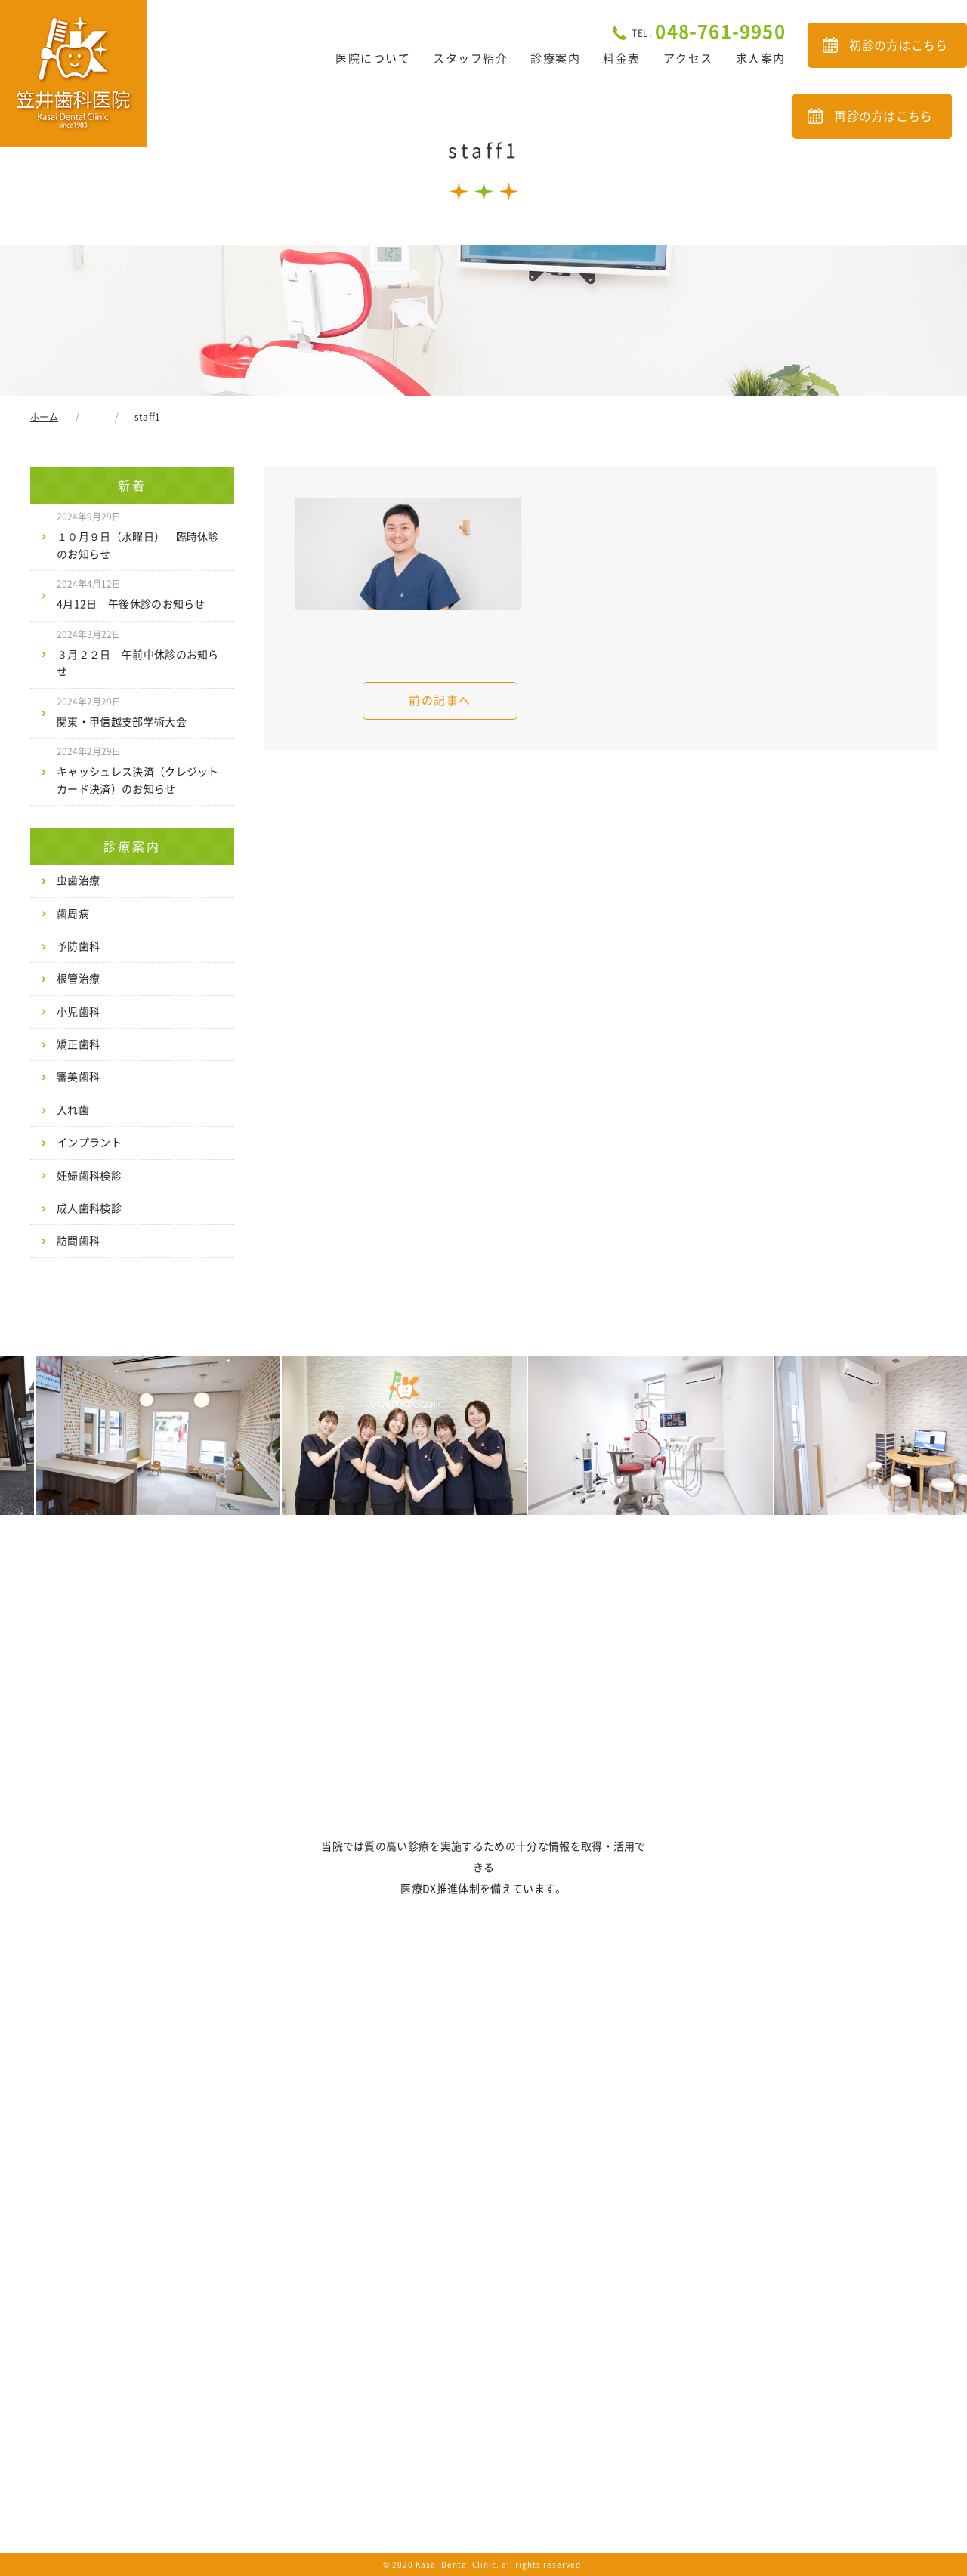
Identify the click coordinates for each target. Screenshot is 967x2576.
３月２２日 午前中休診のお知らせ (138, 653)
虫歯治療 (78, 880)
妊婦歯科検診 (89, 1176)
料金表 (622, 58)
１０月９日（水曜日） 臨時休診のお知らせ (138, 535)
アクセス (688, 58)
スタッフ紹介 (470, 58)
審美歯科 (78, 1077)
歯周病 (73, 914)
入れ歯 (73, 1110)
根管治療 (78, 978)
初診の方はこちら (898, 45)
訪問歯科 (78, 1241)
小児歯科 (78, 1012)
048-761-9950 (709, 32)
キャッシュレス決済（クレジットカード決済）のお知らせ (138, 770)
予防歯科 (78, 946)
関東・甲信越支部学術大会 (122, 712)
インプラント (89, 1142)
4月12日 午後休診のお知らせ (131, 594)
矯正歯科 (78, 1044)
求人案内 (761, 58)
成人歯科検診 (89, 1208)
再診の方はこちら (883, 116)
